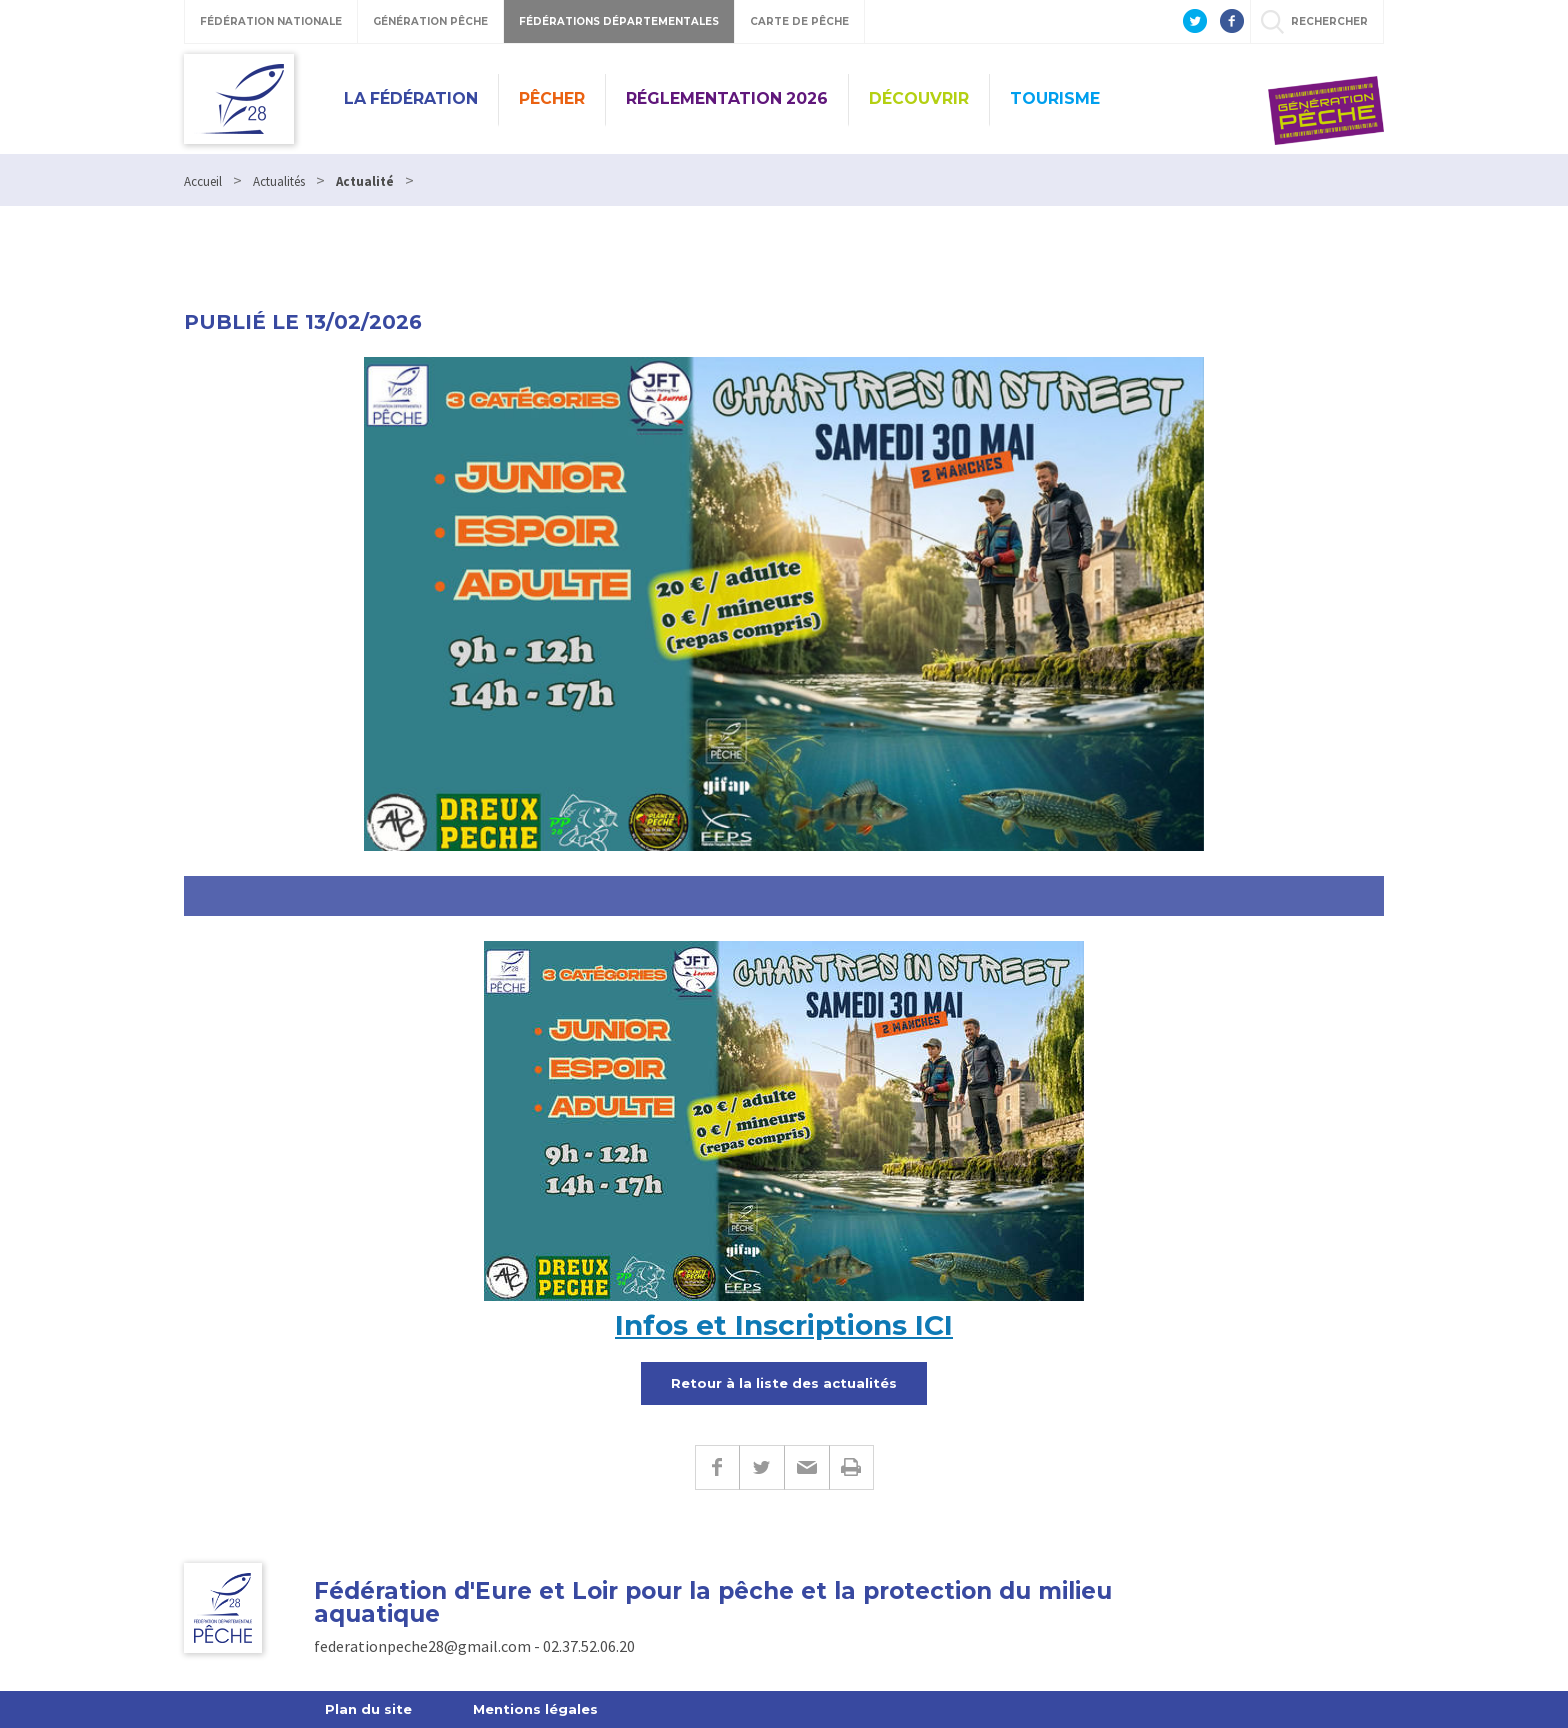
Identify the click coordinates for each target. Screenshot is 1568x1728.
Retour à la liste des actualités (784, 1383)
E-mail (806, 1467)
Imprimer (851, 1467)
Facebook (717, 1467)
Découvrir (919, 98)
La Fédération (411, 98)
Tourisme (1055, 98)
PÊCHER (552, 98)
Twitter (761, 1467)
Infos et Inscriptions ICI (784, 1325)
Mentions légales (535, 1709)
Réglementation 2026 (727, 98)
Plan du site (368, 1709)
